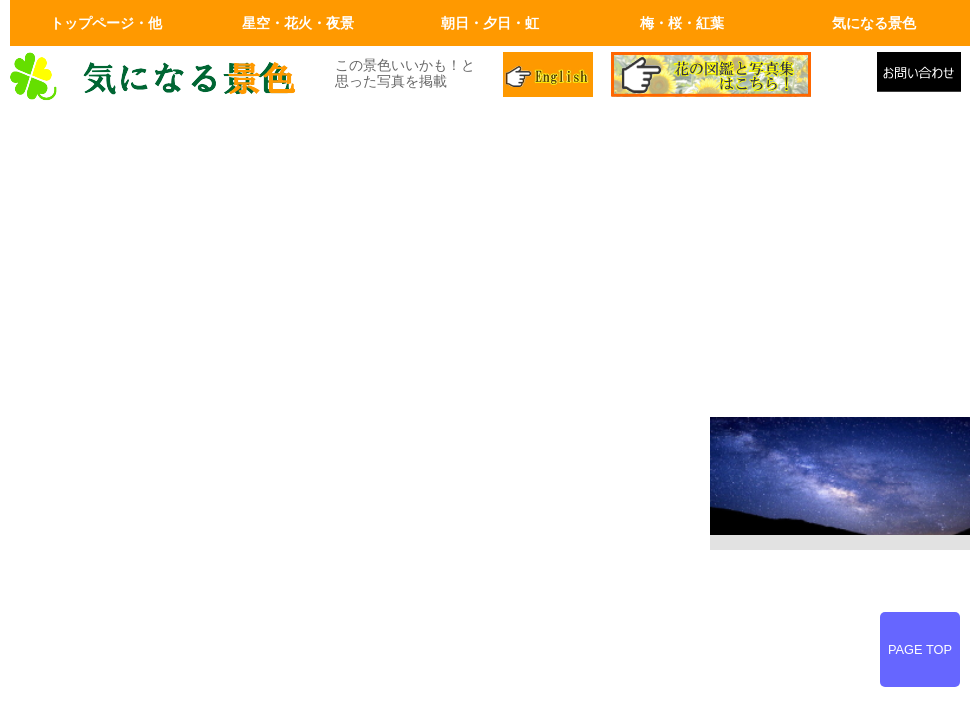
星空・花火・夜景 (298, 23)
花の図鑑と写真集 (736, 77)
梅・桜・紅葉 (682, 23)
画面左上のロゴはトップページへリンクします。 (160, 77)
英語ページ (549, 77)
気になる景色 (874, 23)
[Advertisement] (490, 262)
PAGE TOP (920, 649)
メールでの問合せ (923, 77)
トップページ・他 (106, 23)
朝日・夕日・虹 (490, 23)
